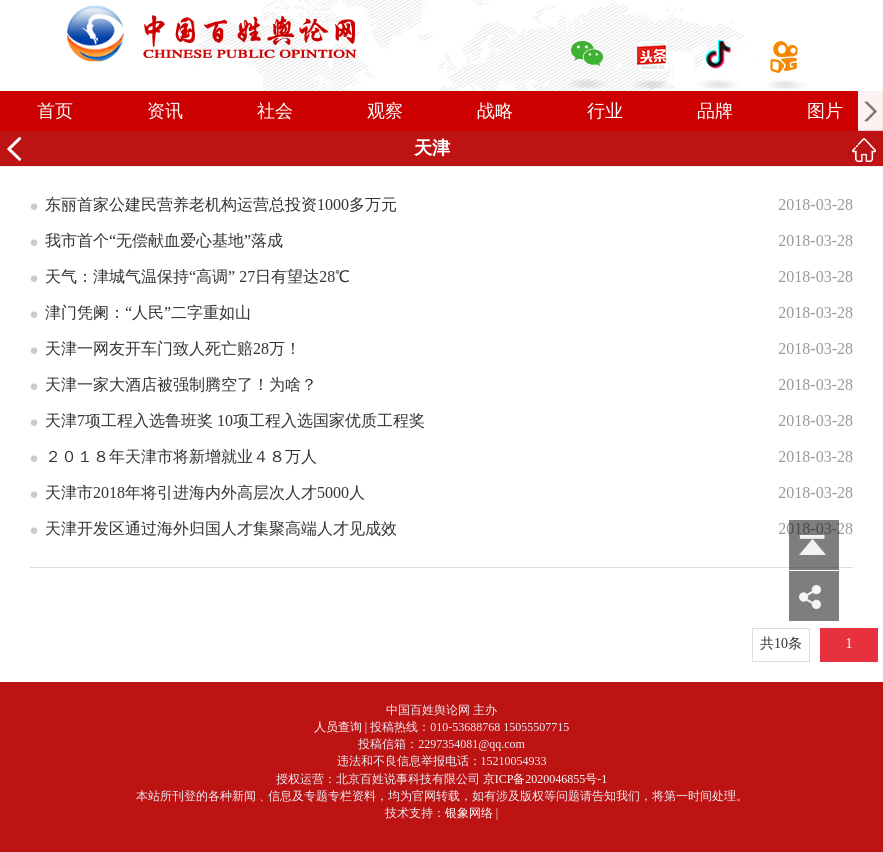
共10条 (781, 643)
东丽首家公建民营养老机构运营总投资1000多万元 (221, 204)
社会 (275, 111)
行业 (605, 111)
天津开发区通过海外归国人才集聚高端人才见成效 (221, 528)
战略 (495, 111)
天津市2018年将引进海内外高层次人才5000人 (205, 492)
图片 (825, 111)
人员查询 (338, 727)
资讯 (165, 111)
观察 (385, 111)
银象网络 (469, 813)
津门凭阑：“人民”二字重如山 (148, 312)
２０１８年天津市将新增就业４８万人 (181, 456)
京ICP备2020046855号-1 (545, 779)
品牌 (715, 111)
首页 (55, 111)
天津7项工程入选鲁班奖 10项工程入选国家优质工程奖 (235, 420)
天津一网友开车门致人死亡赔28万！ (173, 348)
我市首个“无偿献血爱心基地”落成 (164, 240)
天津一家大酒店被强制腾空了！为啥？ (181, 384)
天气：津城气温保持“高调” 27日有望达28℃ (197, 276)
